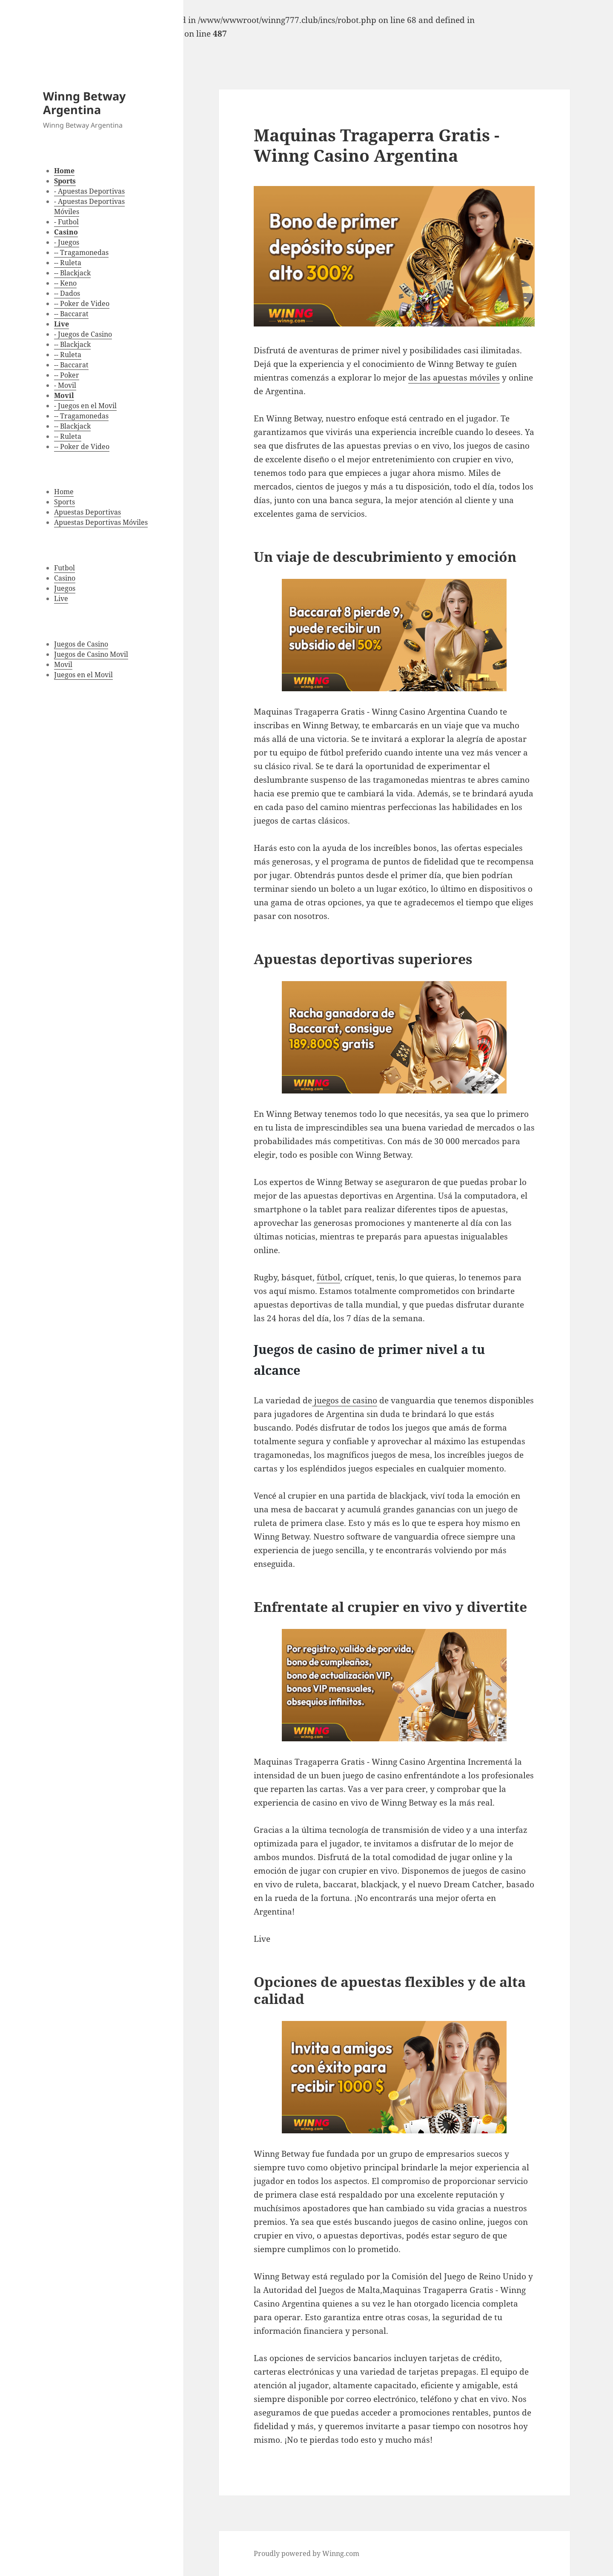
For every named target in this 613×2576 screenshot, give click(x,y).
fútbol (328, 1277)
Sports (64, 502)
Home (64, 491)
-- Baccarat (71, 313)
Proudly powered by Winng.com (306, 2553)
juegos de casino (344, 1400)
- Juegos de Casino (83, 334)
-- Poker (66, 375)
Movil (63, 664)
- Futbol (66, 221)
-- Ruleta (67, 262)
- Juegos (66, 242)
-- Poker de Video (81, 303)
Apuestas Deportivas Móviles (101, 522)
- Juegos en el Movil (85, 405)
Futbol (64, 567)
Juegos (64, 588)
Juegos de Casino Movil (91, 654)
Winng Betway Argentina (84, 102)
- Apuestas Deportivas (89, 191)
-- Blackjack (72, 273)
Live (61, 598)
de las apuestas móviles (454, 377)
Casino (64, 578)
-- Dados (67, 293)
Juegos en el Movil (83, 674)
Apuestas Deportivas (87, 512)
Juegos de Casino (81, 644)
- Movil (65, 385)
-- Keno (65, 283)
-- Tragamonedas (81, 252)
